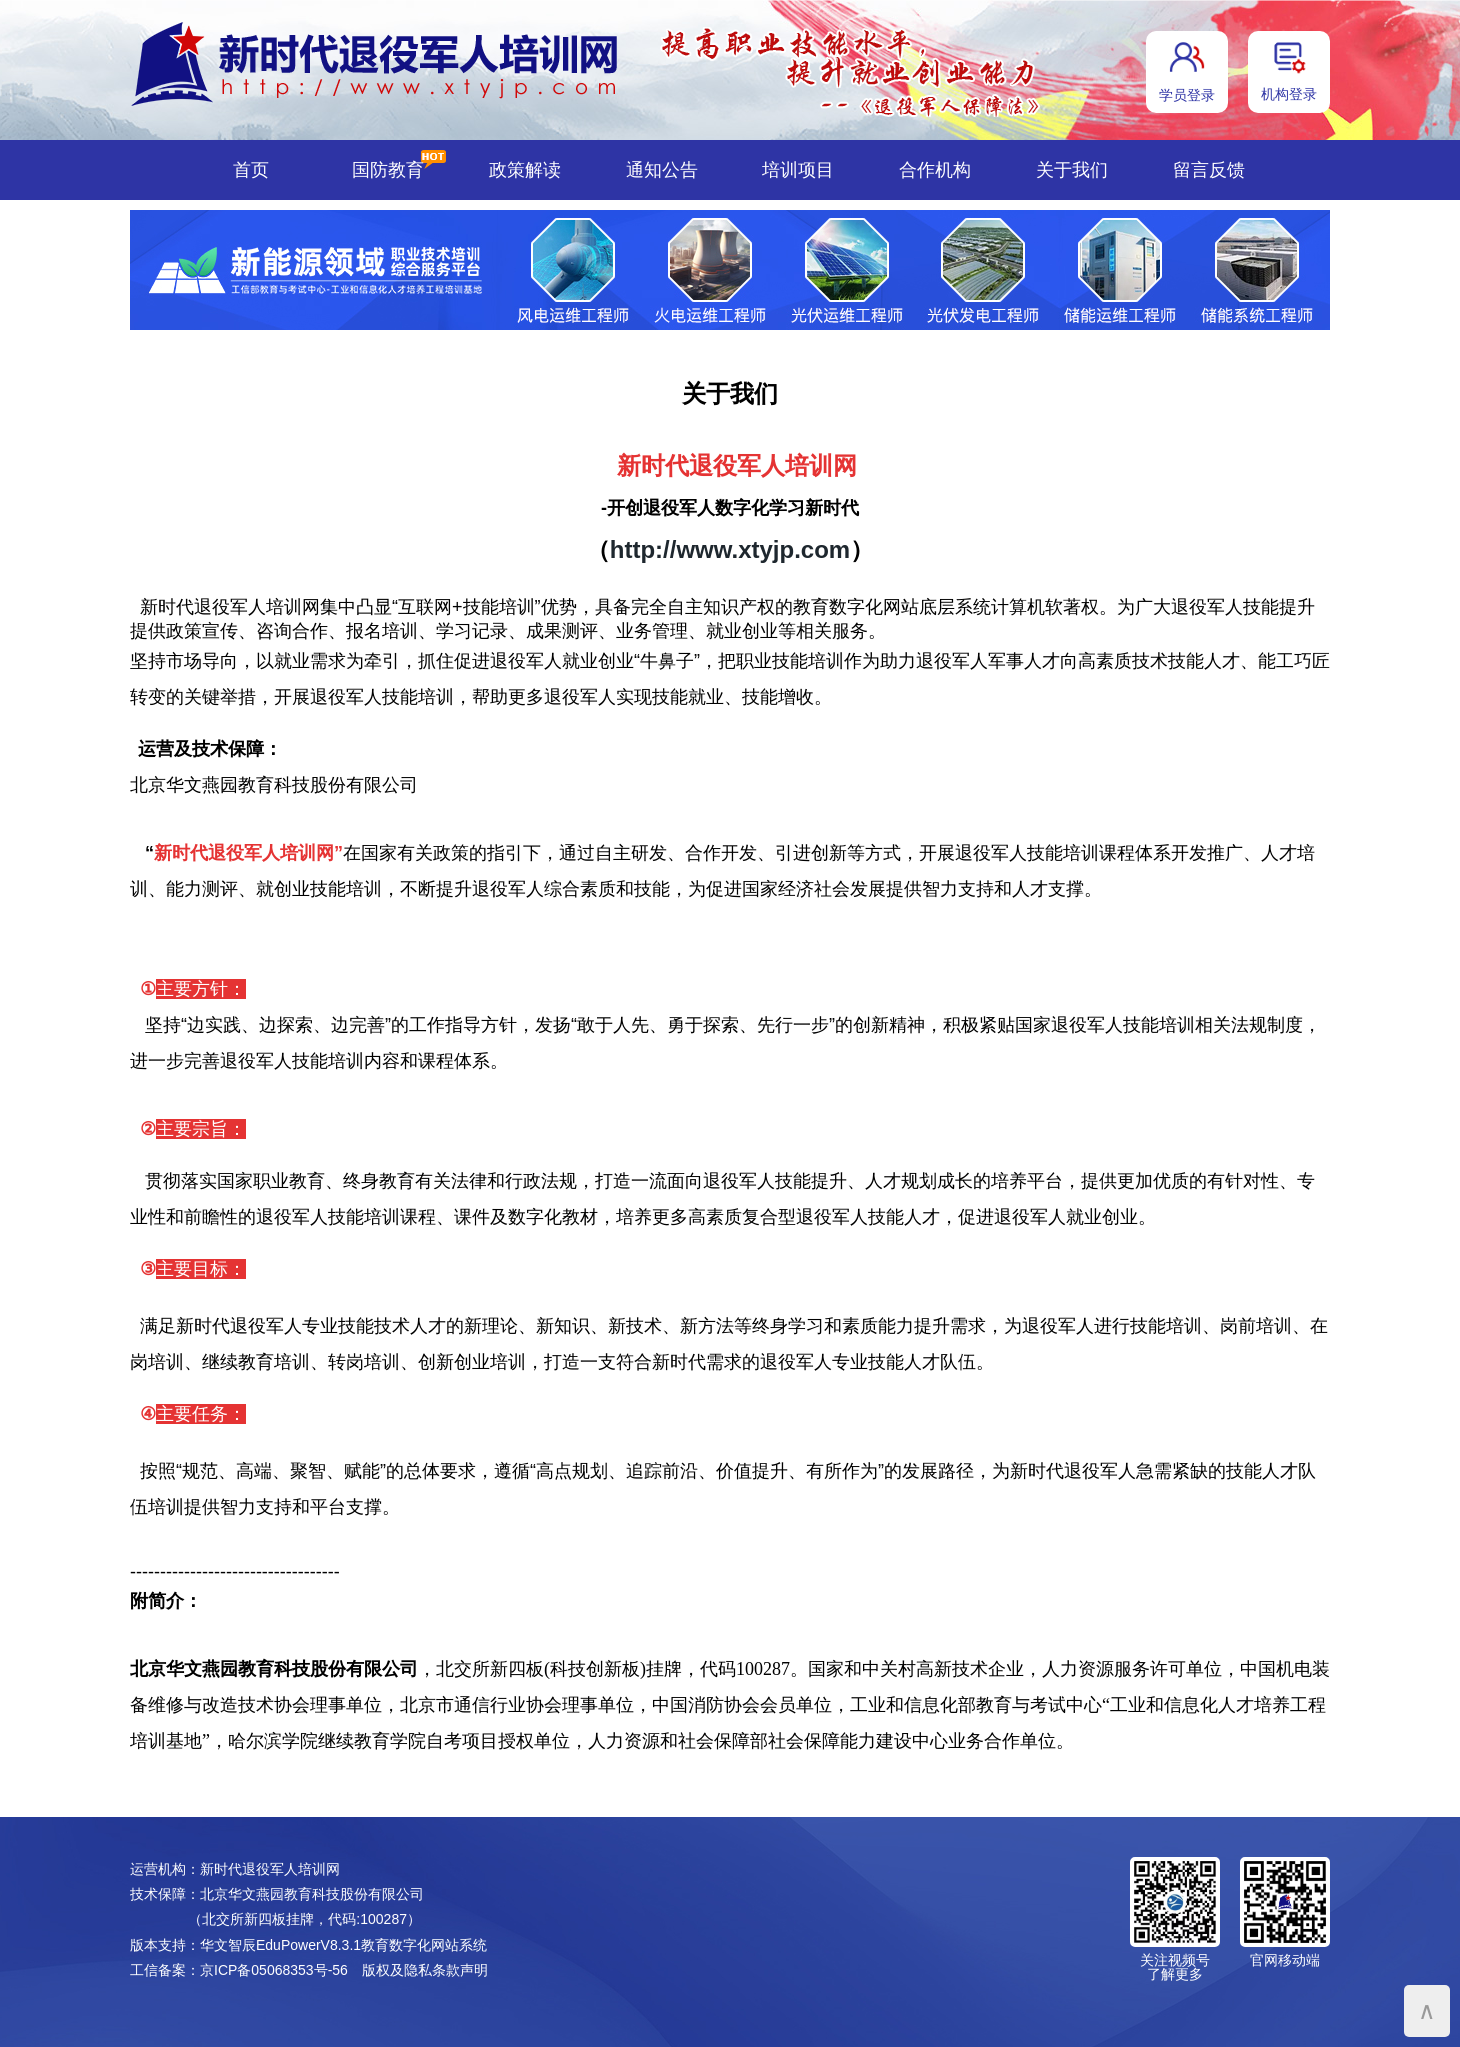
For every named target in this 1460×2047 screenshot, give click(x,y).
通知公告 (662, 170)
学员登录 (1187, 95)
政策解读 (525, 170)
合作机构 (935, 170)
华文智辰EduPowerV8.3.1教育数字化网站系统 (343, 1945)
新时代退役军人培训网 (270, 1869)
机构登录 (1289, 94)
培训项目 (798, 170)
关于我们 (1072, 170)
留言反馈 (1209, 170)
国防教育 (388, 170)
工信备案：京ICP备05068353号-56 (239, 1970)
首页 (251, 170)
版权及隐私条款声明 (425, 1970)
